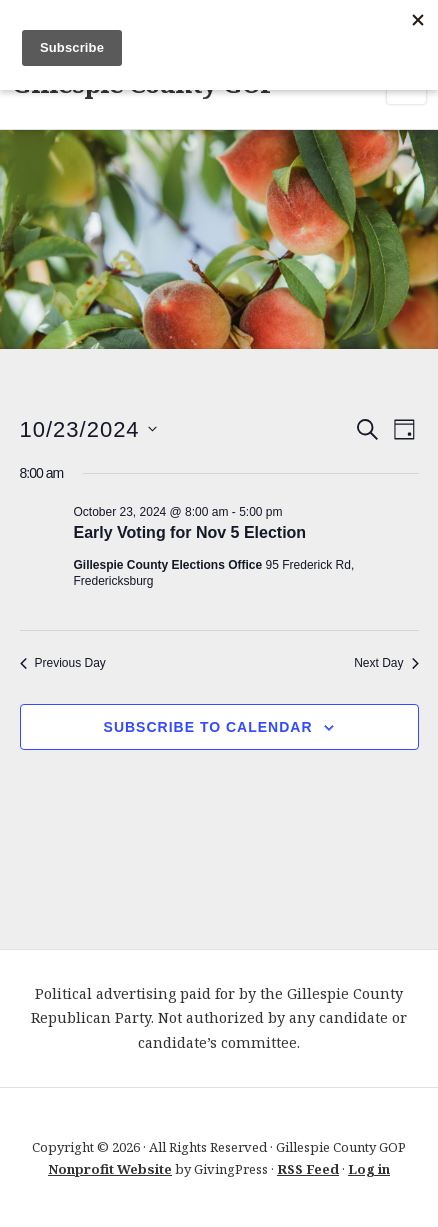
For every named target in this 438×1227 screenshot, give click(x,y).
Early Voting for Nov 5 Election (190, 532)
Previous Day (63, 663)
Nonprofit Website (110, 1169)
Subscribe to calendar (208, 727)
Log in (369, 1169)
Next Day (386, 663)
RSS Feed (308, 1169)
